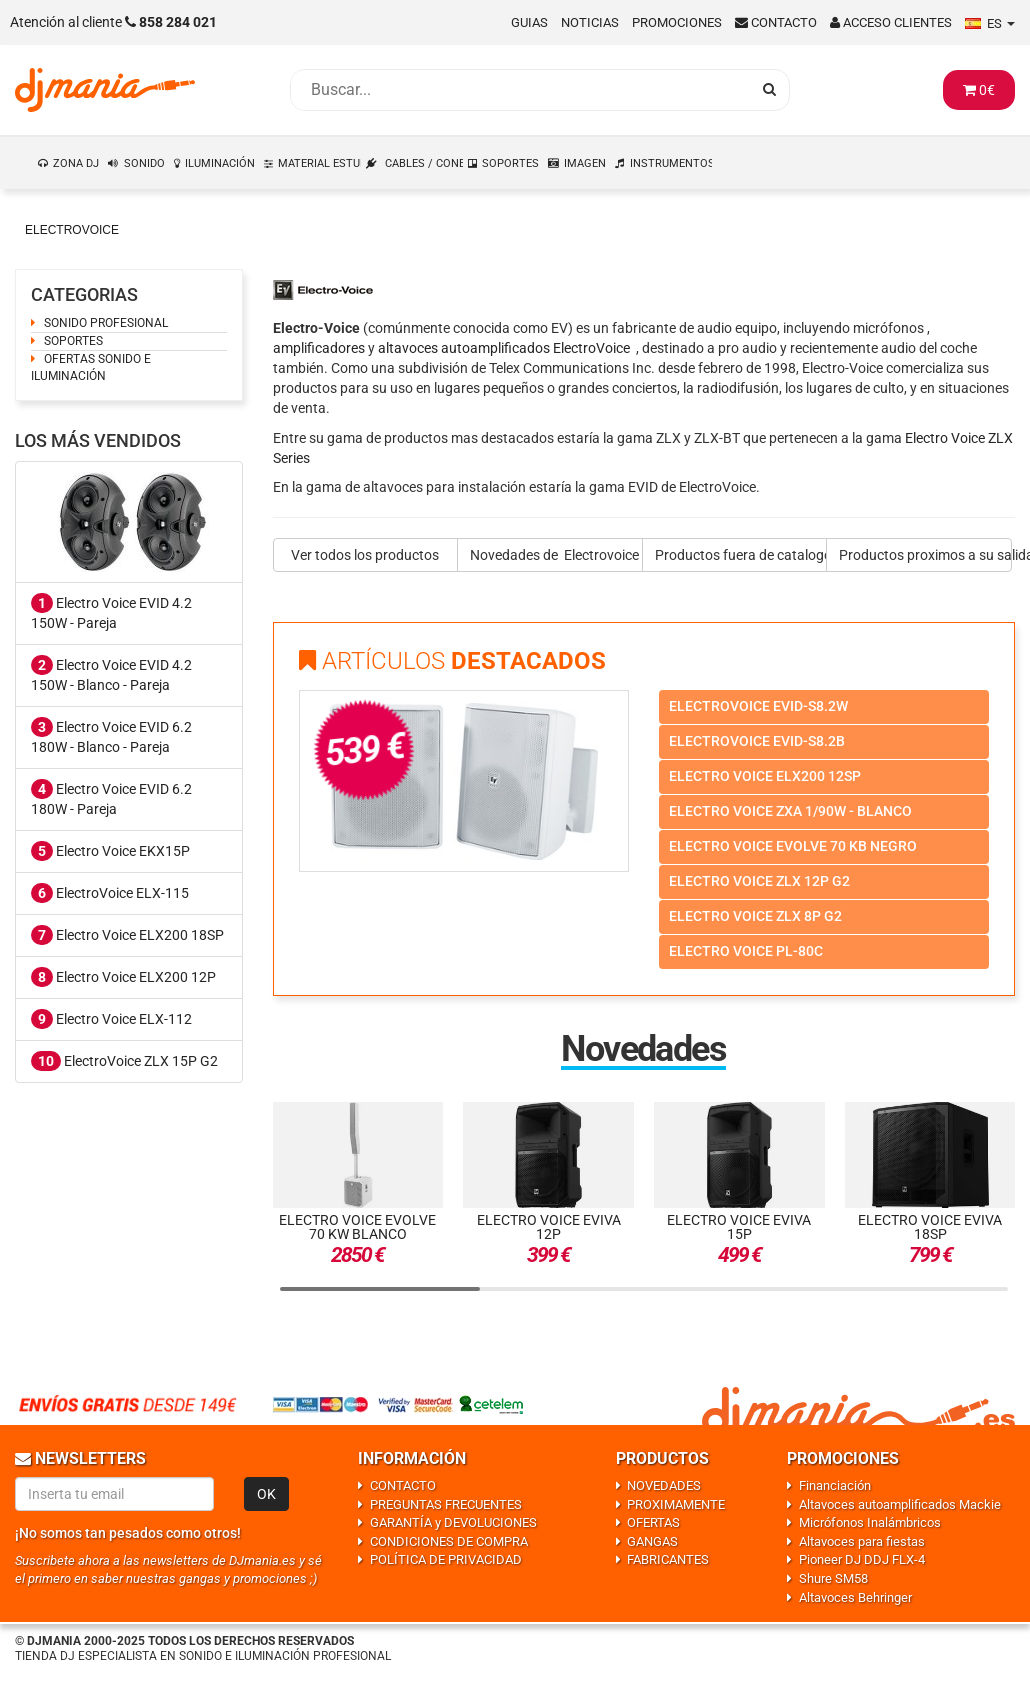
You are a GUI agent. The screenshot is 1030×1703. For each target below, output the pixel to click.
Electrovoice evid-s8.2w (758, 706)
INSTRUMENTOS (672, 163)
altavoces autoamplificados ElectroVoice (504, 348)
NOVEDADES (664, 1485)
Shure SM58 (833, 1578)
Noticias (590, 22)
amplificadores (319, 348)
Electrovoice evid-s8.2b (757, 741)
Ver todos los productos (365, 555)
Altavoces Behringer (855, 1597)
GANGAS (652, 1541)
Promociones (677, 22)
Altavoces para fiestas (862, 1541)
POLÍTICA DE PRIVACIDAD (446, 1559)
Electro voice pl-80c (746, 951)
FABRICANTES (668, 1559)
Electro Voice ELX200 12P (123, 977)
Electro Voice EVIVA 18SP (930, 1227)
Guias (529, 22)
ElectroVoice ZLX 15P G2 (124, 1061)
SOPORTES (510, 163)
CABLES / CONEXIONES (424, 163)
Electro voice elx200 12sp (765, 776)
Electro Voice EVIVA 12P (549, 1227)
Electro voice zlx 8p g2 (755, 916)
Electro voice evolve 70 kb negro (793, 846)
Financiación (835, 1485)
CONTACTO (403, 1485)
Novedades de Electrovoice (554, 555)
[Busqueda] (520, 90)
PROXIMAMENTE (676, 1504)
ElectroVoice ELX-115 (110, 893)
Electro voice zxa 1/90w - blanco (790, 811)
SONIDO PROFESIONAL (106, 323)
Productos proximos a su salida (925, 555)
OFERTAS (653, 1522)
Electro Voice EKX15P (110, 851)
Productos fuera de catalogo (741, 555)
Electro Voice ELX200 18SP (127, 935)
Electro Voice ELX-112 (111, 1019)
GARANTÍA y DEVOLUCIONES (453, 1522)
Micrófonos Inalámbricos (870, 1522)
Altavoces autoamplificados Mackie (900, 1504)
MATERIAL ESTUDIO (320, 163)
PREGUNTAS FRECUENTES (446, 1504)
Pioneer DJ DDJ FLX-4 (862, 1559)
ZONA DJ (76, 163)
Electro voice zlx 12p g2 (759, 881)
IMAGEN (585, 163)
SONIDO (144, 163)
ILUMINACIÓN (220, 163)
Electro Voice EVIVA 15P (739, 1227)
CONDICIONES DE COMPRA (449, 1541)
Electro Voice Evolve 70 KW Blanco (357, 1227)
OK (266, 1494)
